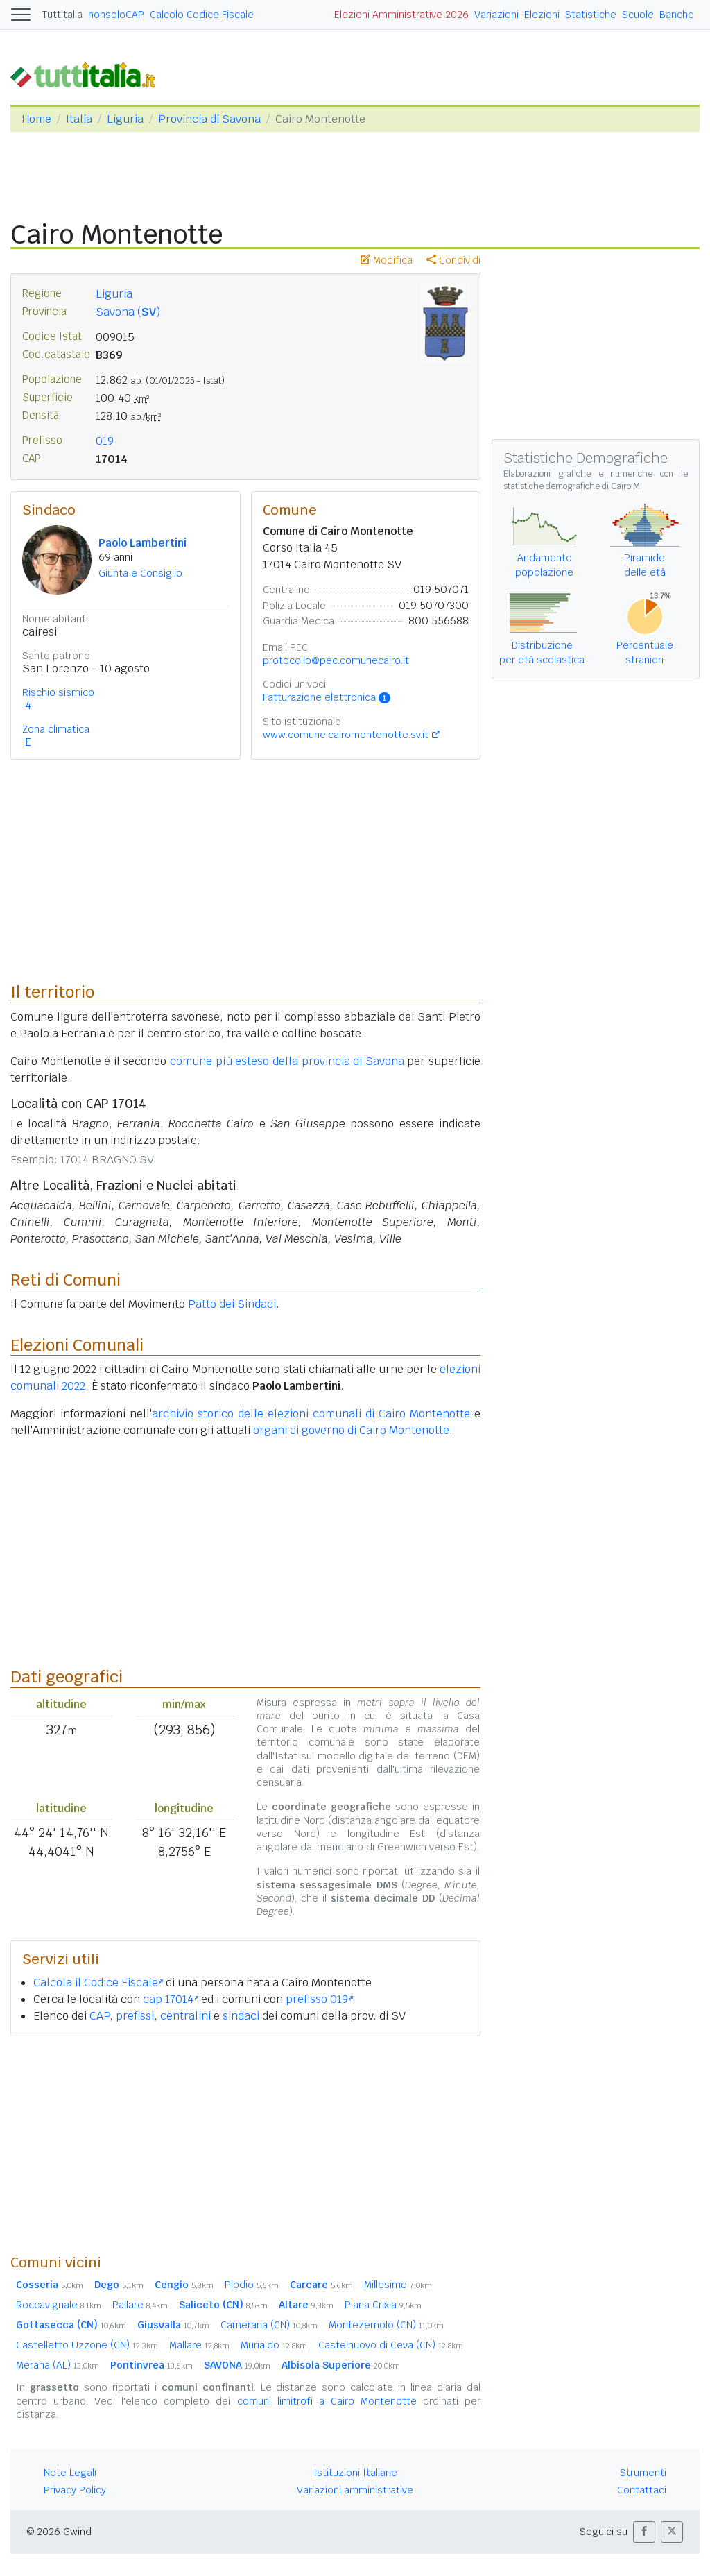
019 (105, 441)
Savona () (128, 312)
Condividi (453, 260)
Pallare (140, 2304)
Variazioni (496, 14)
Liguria (125, 119)
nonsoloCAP (116, 14)
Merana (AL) (57, 2365)
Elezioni (542, 14)
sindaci (241, 2015)
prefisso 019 (319, 1999)
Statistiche (590, 14)
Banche (676, 14)
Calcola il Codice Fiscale (98, 1982)
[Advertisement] (245, 2144)
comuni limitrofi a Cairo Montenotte (327, 2401)
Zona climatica (55, 729)
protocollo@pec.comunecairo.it (336, 660)
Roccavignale (58, 2304)
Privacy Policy (75, 2490)
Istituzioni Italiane (355, 2472)
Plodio (252, 2284)
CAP (99, 2015)
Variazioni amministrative (355, 2490)
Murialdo (274, 2345)
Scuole (638, 14)
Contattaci (641, 2490)
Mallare (199, 2345)
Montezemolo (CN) (386, 2325)
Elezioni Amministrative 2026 (401, 14)
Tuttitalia (62, 14)
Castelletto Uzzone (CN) (87, 2345)
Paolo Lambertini (142, 543)
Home (36, 119)
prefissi (135, 2015)
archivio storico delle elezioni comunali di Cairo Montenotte (311, 1413)
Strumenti (643, 2472)
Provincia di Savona (209, 119)
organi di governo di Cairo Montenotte (351, 1430)
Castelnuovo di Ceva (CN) (390, 2345)
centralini (185, 2015)
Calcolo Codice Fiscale (202, 14)
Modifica (387, 260)
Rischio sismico (58, 692)
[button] (644, 2532)
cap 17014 (170, 1999)
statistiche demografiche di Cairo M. (572, 486)
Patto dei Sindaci (232, 1304)
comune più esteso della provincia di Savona (287, 1061)
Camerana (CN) (269, 2325)
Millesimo (398, 2284)
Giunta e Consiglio (140, 573)
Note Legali (70, 2472)
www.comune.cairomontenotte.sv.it (345, 734)
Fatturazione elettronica (327, 697)
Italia (79, 119)
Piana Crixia (383, 2304)
